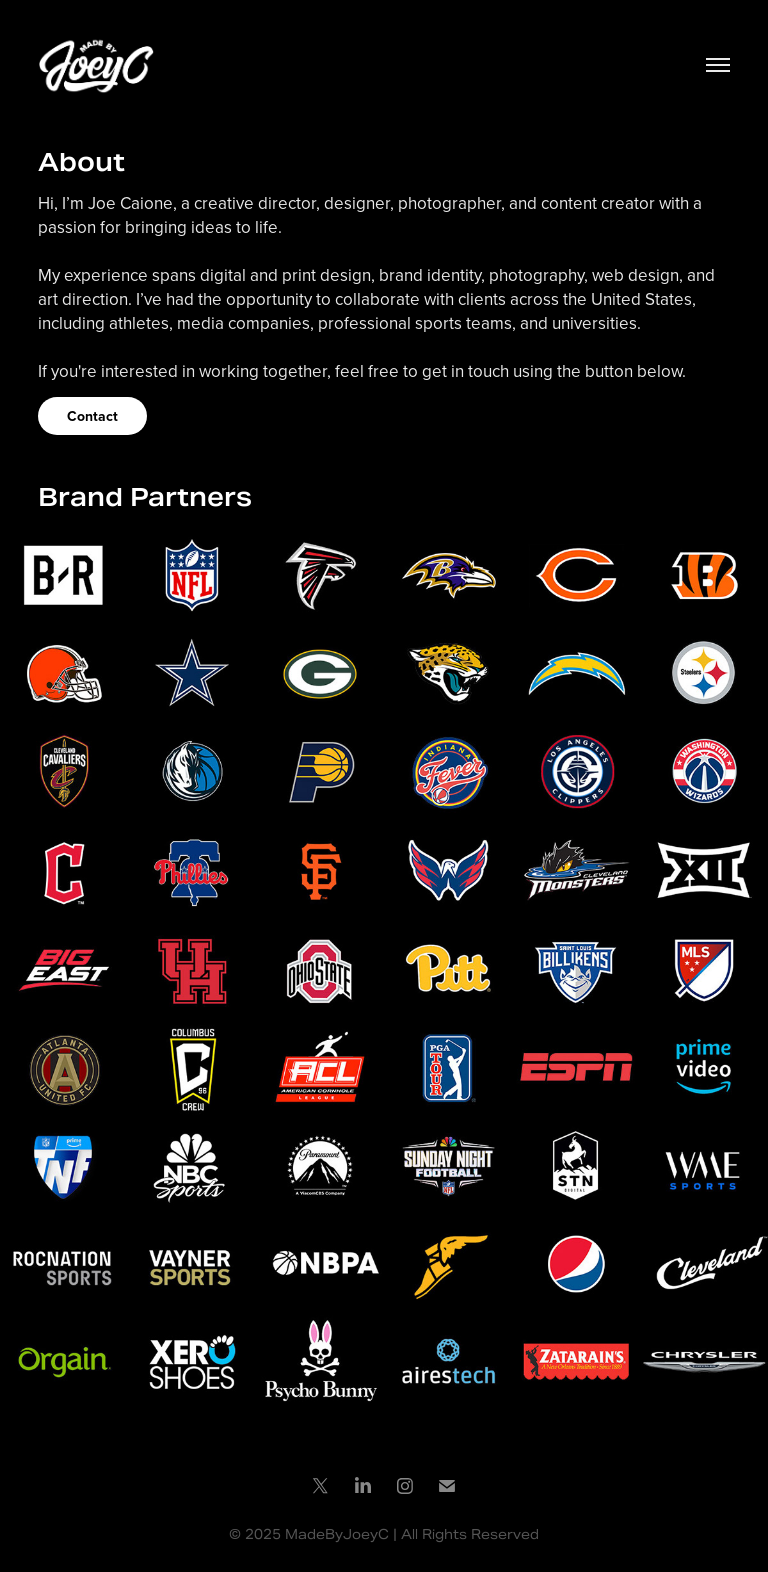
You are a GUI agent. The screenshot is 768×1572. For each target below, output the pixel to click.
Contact (92, 416)
